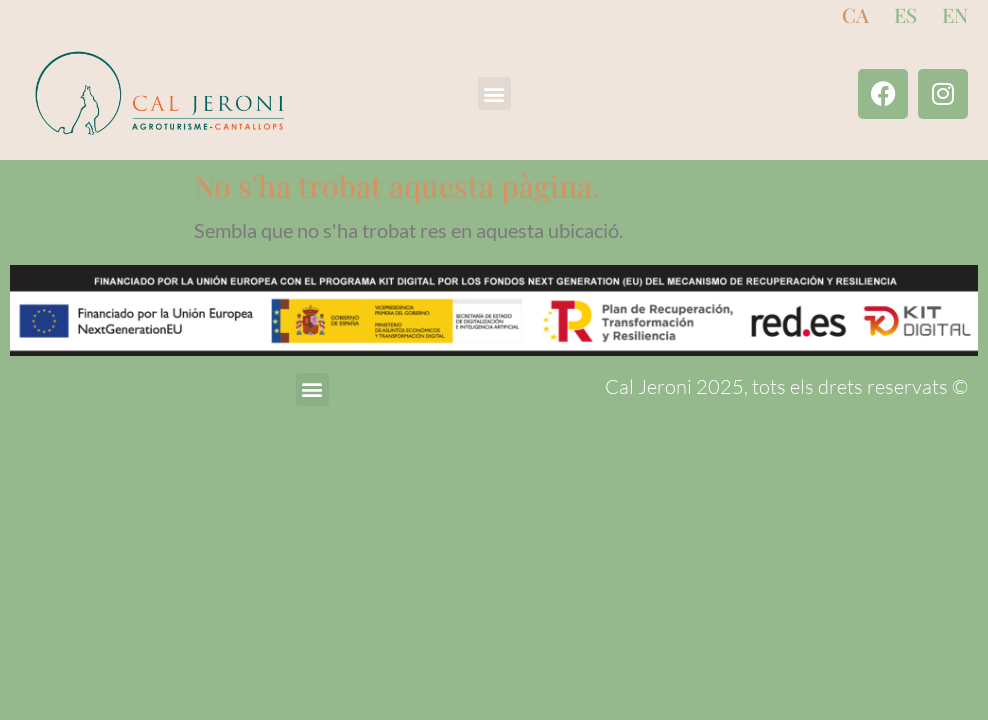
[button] (494, 93)
